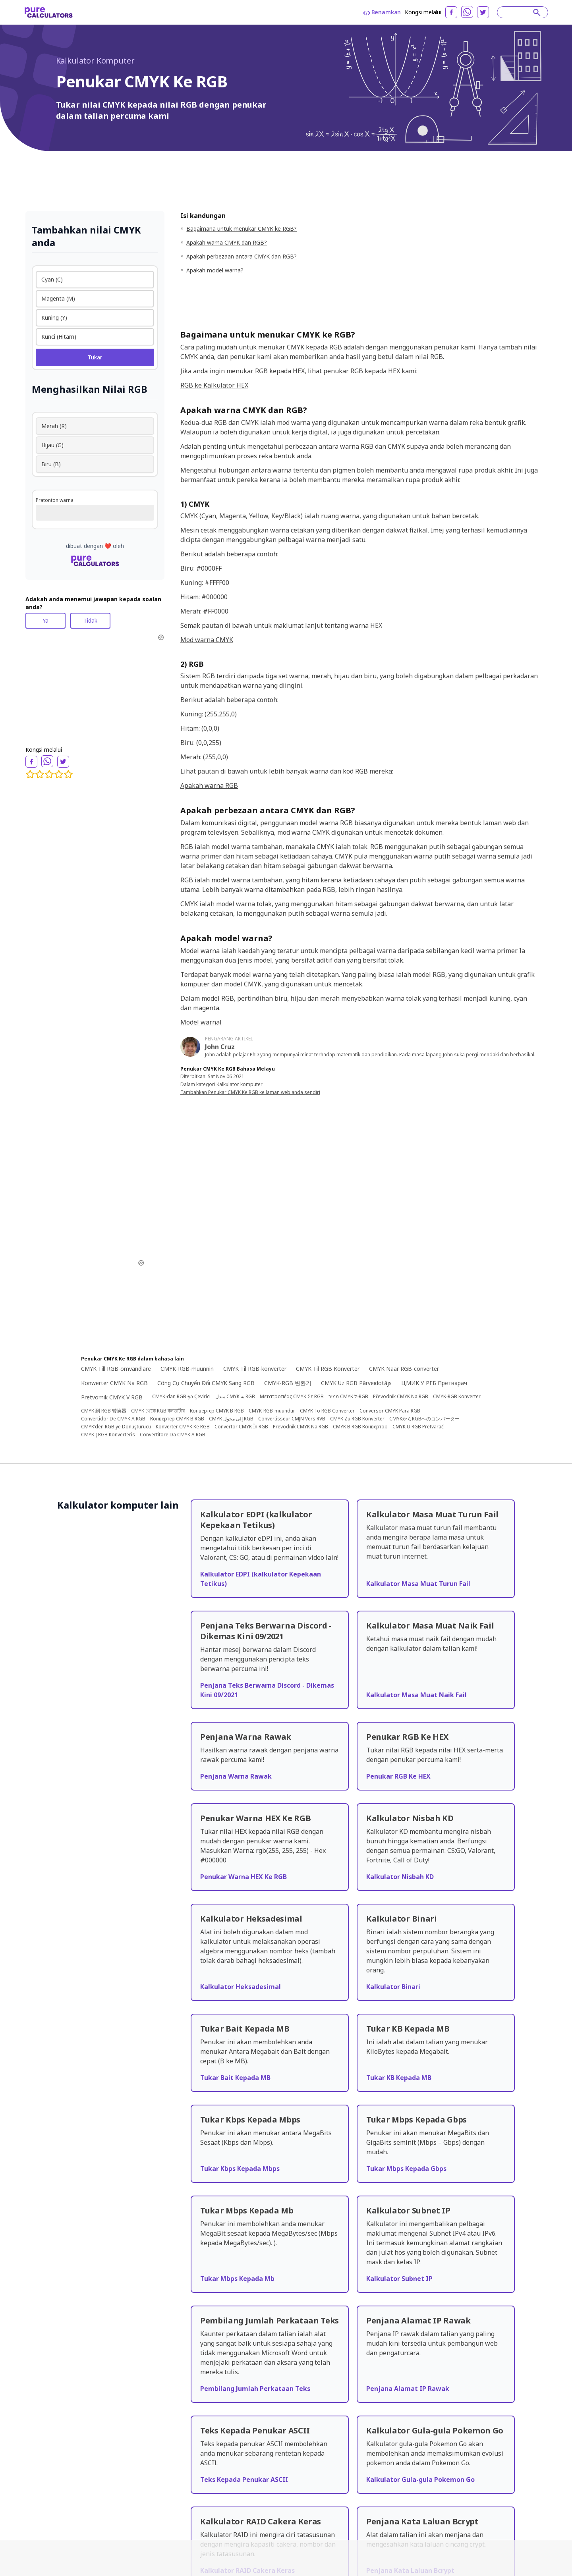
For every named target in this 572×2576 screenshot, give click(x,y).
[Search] (518, 12)
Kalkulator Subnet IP (399, 2278)
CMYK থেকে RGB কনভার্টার (158, 1411)
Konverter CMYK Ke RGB (183, 1427)
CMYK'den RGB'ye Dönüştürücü (116, 1427)
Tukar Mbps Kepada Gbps (406, 2168)
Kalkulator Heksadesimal (240, 1986)
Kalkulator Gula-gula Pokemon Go (420, 2479)
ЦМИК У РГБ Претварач (434, 1383)
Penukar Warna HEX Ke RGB (243, 1876)
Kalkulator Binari (393, 1986)
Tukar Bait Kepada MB (235, 2077)
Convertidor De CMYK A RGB (113, 1419)
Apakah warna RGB (209, 785)
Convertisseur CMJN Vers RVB (291, 1419)
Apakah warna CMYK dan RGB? (226, 242)
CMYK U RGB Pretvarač (418, 1427)
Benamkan (382, 12)
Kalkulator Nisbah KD (400, 1876)
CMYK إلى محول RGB (231, 1419)
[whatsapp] (467, 12)
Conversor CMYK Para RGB (389, 1411)
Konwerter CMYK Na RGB (114, 1383)
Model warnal (201, 1022)
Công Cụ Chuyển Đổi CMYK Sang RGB (206, 1383)
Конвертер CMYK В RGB (217, 1411)
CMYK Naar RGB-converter (404, 1368)
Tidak (90, 620)
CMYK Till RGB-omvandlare (116, 1368)
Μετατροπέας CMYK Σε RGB (292, 1396)
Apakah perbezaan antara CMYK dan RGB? (241, 256)
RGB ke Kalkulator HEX (214, 385)
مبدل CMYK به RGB (235, 1396)
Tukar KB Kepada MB (398, 2077)
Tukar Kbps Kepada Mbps (240, 2168)
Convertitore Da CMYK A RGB (172, 1435)
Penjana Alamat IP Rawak (407, 2388)
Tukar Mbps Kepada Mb (237, 2278)
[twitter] (483, 12)
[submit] (537, 12)
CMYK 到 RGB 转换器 (103, 1411)
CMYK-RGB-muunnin (187, 1368)
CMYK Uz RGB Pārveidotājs (356, 1383)
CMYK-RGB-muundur (272, 1411)
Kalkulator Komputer (95, 60)
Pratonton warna (54, 500)
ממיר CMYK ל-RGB (348, 1396)
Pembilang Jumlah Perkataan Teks (255, 2388)
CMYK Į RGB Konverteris (108, 1435)
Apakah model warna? (214, 270)
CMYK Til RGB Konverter (327, 1368)
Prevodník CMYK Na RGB (300, 1427)
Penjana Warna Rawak (236, 1776)
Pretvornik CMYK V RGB (112, 1397)
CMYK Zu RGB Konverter (357, 1419)
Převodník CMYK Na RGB (400, 1396)
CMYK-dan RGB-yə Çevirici (181, 1396)
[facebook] (451, 12)
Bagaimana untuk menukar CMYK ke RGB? (241, 228)
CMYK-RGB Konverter (457, 1396)
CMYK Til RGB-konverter (254, 1368)
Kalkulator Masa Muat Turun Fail (418, 1583)
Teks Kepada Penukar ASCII (244, 2479)
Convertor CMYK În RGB (241, 1427)
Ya (45, 620)
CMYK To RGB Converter (327, 1411)
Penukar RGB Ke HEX (398, 1776)
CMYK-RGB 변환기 (287, 1383)
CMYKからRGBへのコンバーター (424, 1419)
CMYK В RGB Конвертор (360, 1427)
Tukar (95, 357)
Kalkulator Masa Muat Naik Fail (416, 1694)
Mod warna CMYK (206, 639)
